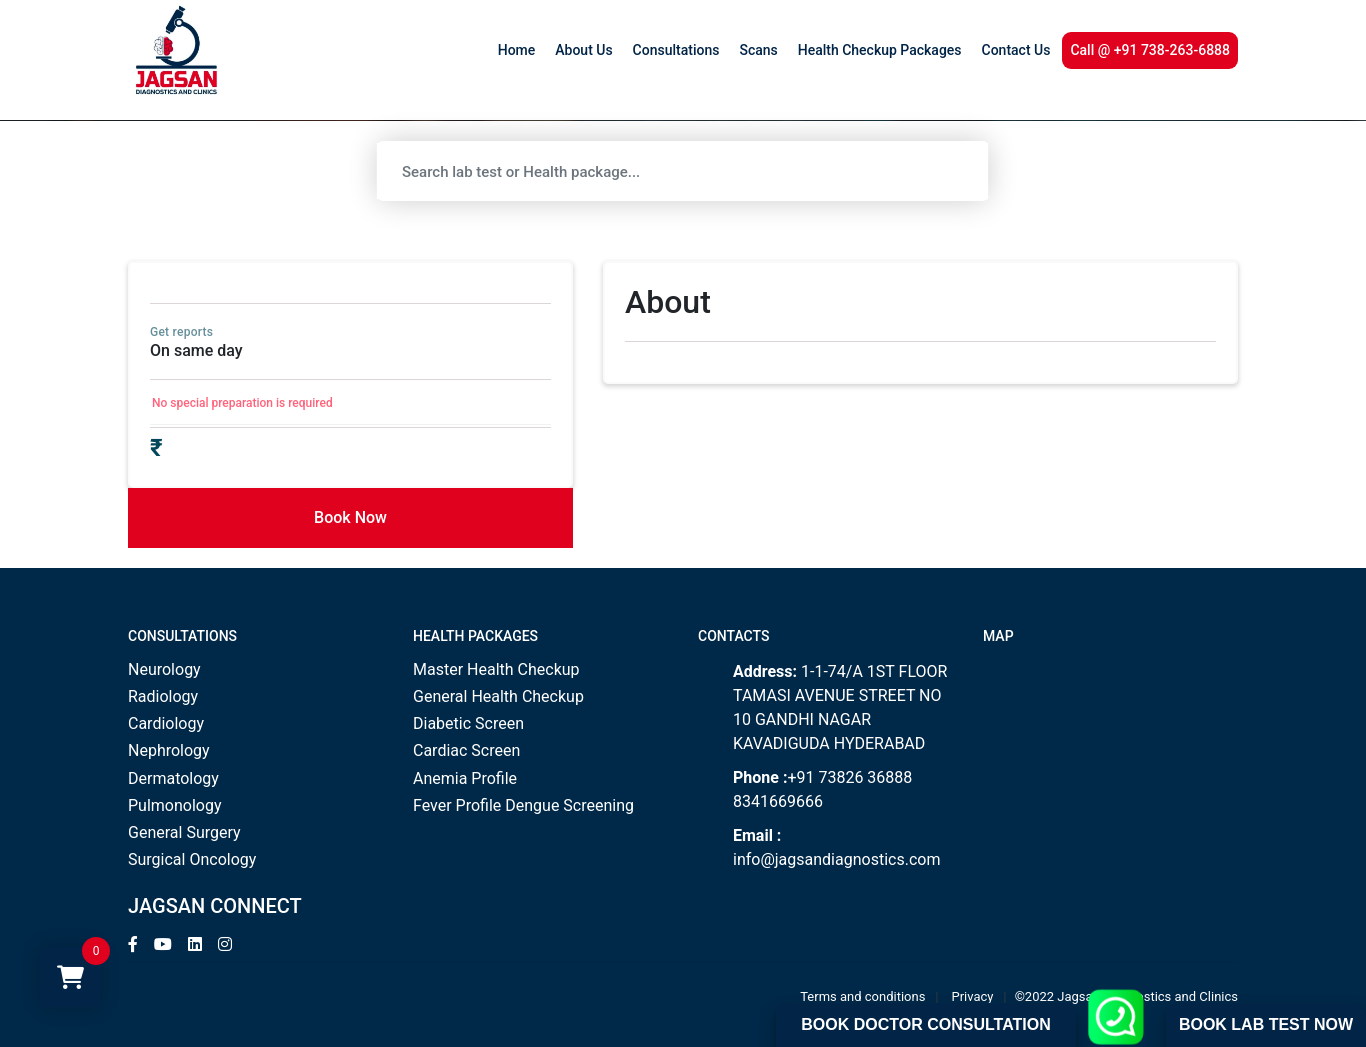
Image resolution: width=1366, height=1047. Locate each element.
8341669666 (778, 801)
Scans (758, 50)
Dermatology (173, 778)
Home (517, 50)
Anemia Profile (465, 778)
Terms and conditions (862, 996)
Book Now (350, 517)
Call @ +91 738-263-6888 (1150, 50)
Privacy (973, 996)
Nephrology (169, 750)
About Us (583, 50)
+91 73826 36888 (849, 777)
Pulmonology (175, 805)
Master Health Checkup (496, 669)
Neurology (164, 669)
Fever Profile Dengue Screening (523, 805)
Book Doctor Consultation (925, 1024)
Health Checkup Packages (880, 50)
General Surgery (184, 832)
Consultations (676, 50)
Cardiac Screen (466, 750)
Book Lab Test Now (1266, 1024)
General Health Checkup (498, 696)
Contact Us (1016, 50)
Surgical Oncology (192, 859)
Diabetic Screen (468, 723)
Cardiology (166, 723)
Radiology (163, 696)
